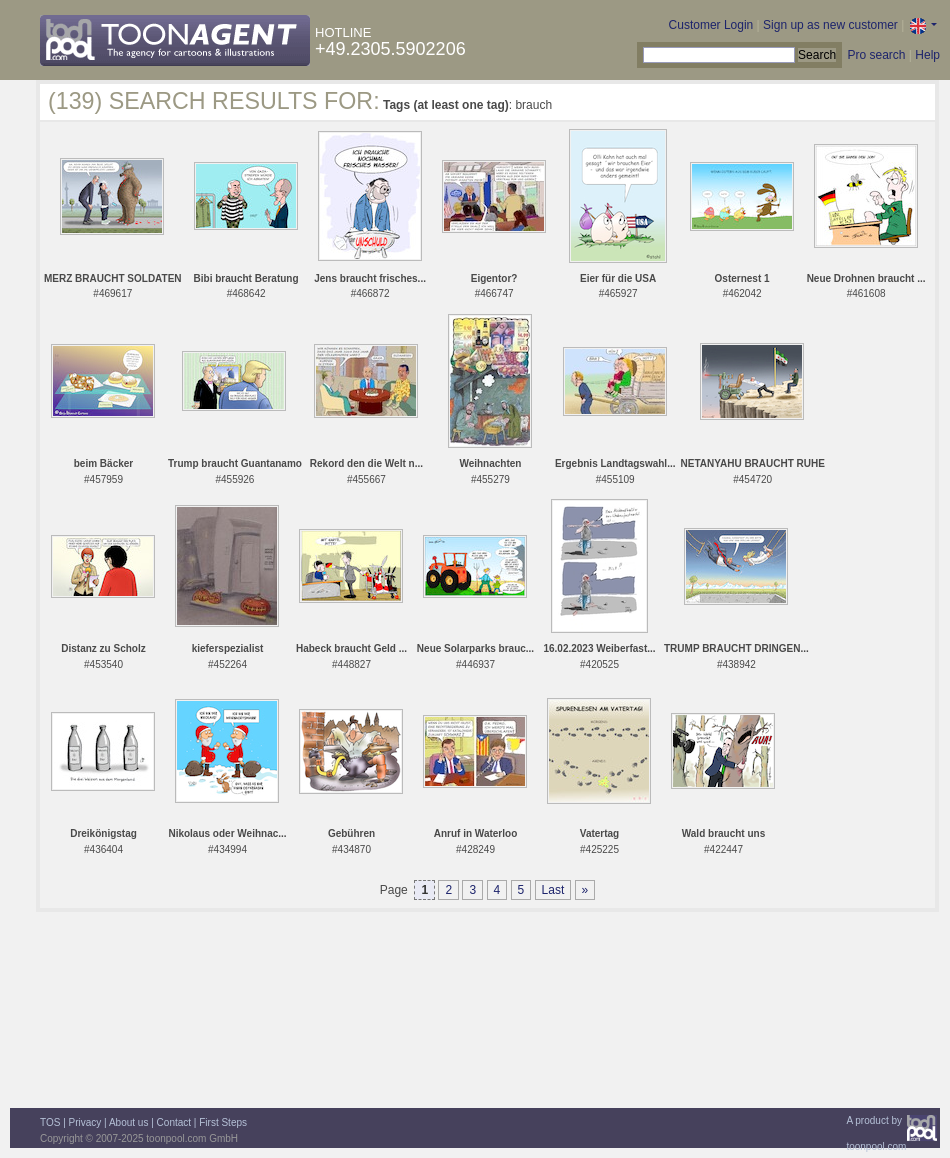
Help (927, 55)
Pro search (876, 55)
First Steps (223, 1122)
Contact (174, 1122)
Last (553, 890)
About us (128, 1122)
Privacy (85, 1122)
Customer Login (711, 25)
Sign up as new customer (830, 25)
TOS (50, 1122)
